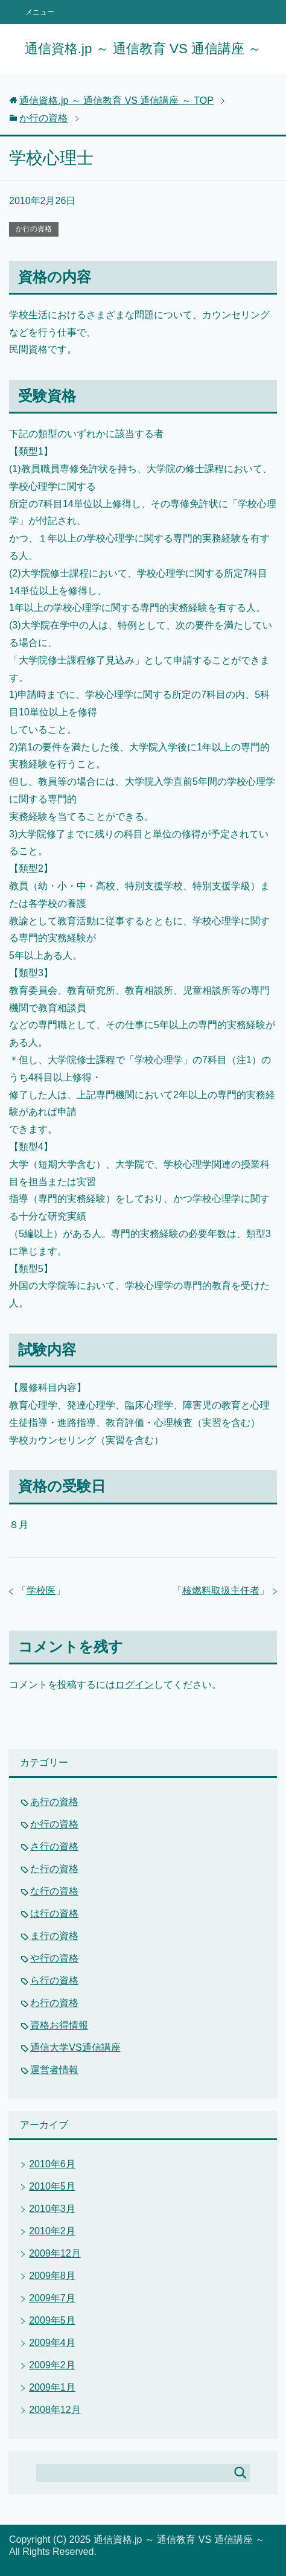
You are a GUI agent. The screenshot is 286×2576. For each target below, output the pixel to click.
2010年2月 (52, 2231)
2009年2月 (52, 2365)
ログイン (134, 1685)
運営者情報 (54, 2070)
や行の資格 (54, 1958)
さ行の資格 (54, 1846)
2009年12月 (54, 2253)
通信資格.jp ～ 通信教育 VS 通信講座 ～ (143, 48)
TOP (116, 100)
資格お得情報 (59, 2025)
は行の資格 (54, 1913)
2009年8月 (52, 2276)
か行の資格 (34, 229)
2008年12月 (54, 2410)
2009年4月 (52, 2343)
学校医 (41, 1590)
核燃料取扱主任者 (220, 1590)
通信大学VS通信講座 (75, 2047)
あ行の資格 (54, 1802)
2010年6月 (52, 2164)
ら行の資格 (54, 1980)
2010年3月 (52, 2209)
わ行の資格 (54, 2003)
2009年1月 (52, 2387)
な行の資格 (54, 1891)
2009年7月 (52, 2298)
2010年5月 (52, 2186)
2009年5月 (52, 2320)
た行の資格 (54, 1869)
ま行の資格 (54, 1936)
